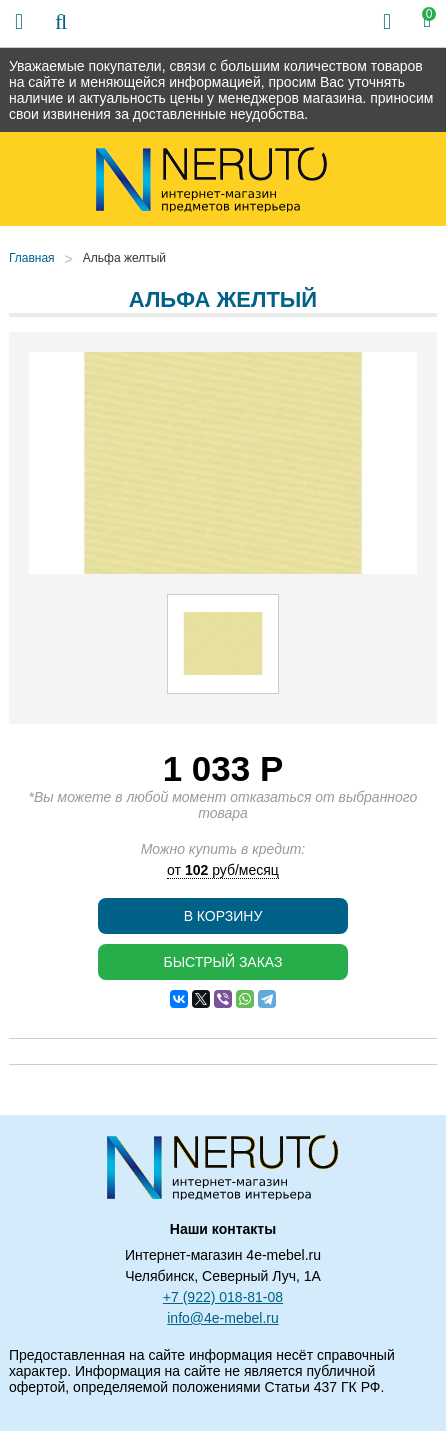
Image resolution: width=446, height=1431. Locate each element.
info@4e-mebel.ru (223, 1318)
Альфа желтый (124, 258)
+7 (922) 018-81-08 (223, 1297)
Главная (32, 258)
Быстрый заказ (222, 962)
